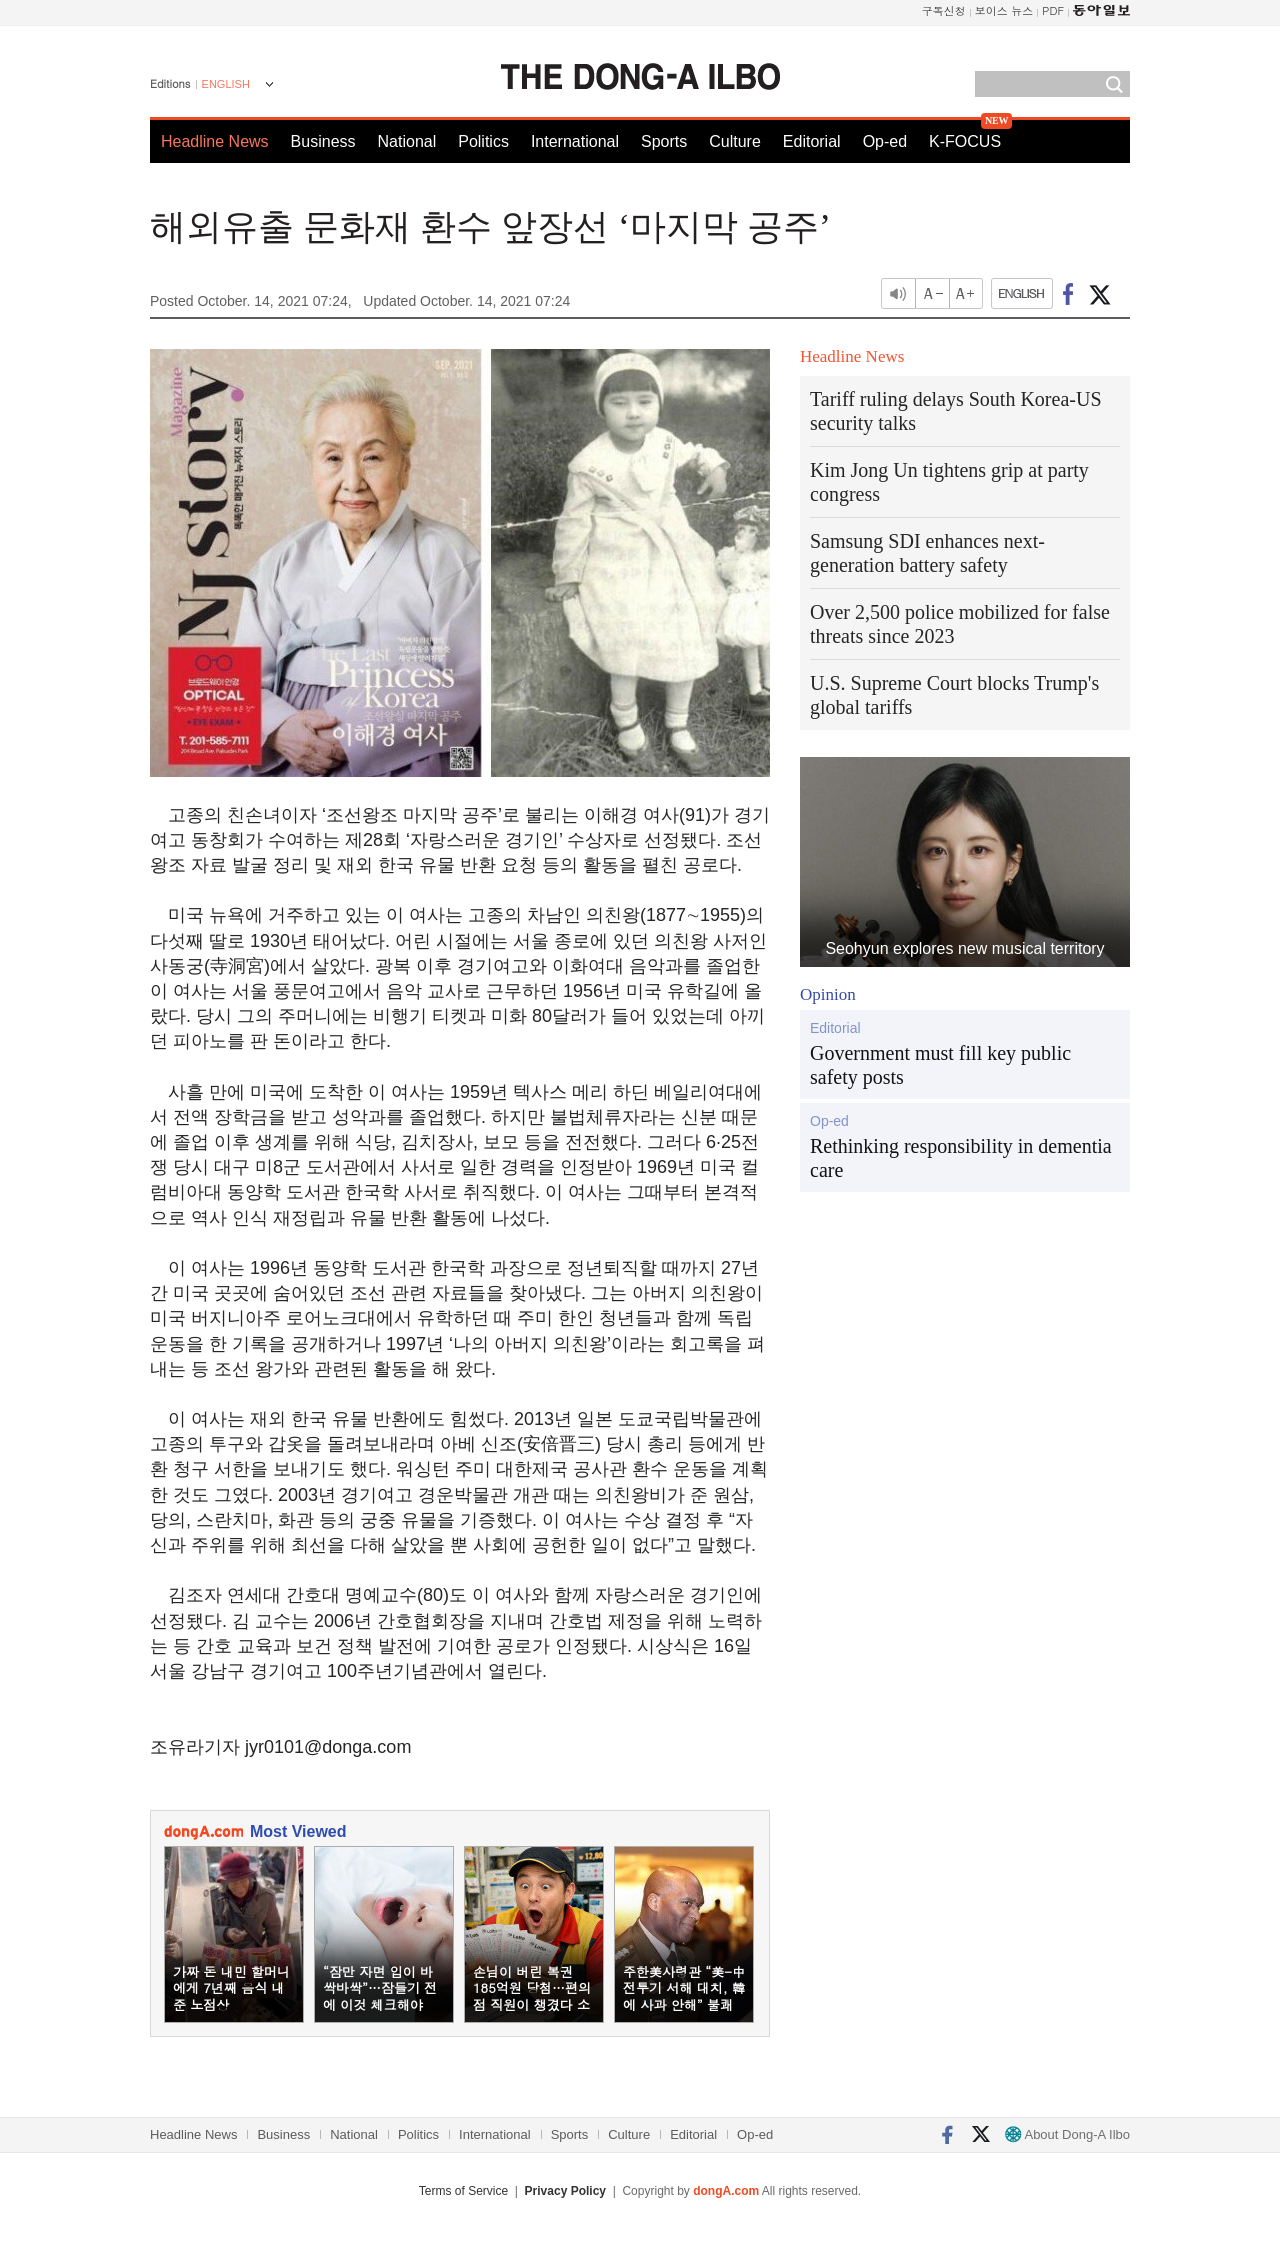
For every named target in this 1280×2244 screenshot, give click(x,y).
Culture (735, 141)
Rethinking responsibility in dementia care (961, 1158)
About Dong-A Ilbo (1067, 2134)
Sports (664, 141)
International (575, 141)
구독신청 (944, 10)
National (407, 141)
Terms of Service (463, 2191)
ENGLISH (226, 84)
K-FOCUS (965, 141)
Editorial (812, 141)
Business (323, 141)
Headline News (215, 141)
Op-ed (885, 141)
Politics (483, 141)
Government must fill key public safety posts (940, 1065)
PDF (1053, 10)
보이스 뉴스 (1004, 10)
